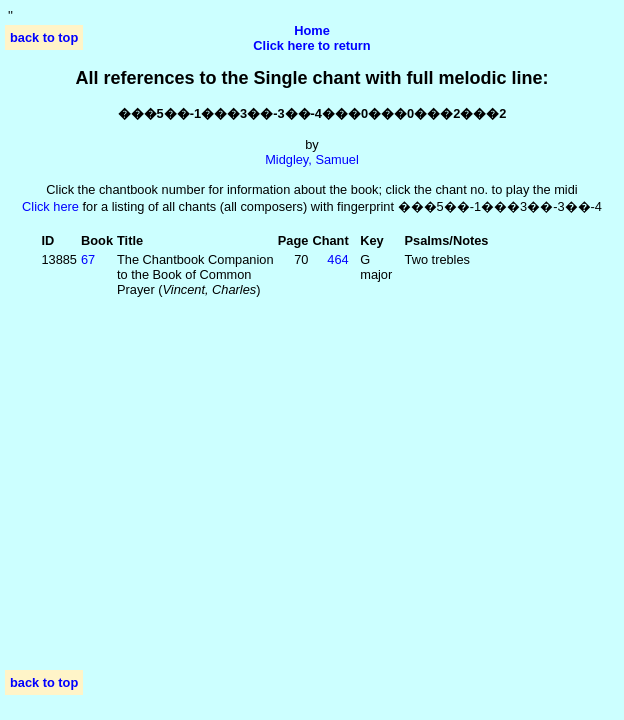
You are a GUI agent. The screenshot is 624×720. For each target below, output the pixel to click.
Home (312, 30)
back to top (44, 37)
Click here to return (311, 45)
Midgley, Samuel (312, 159)
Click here (50, 206)
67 (88, 259)
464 (337, 259)
